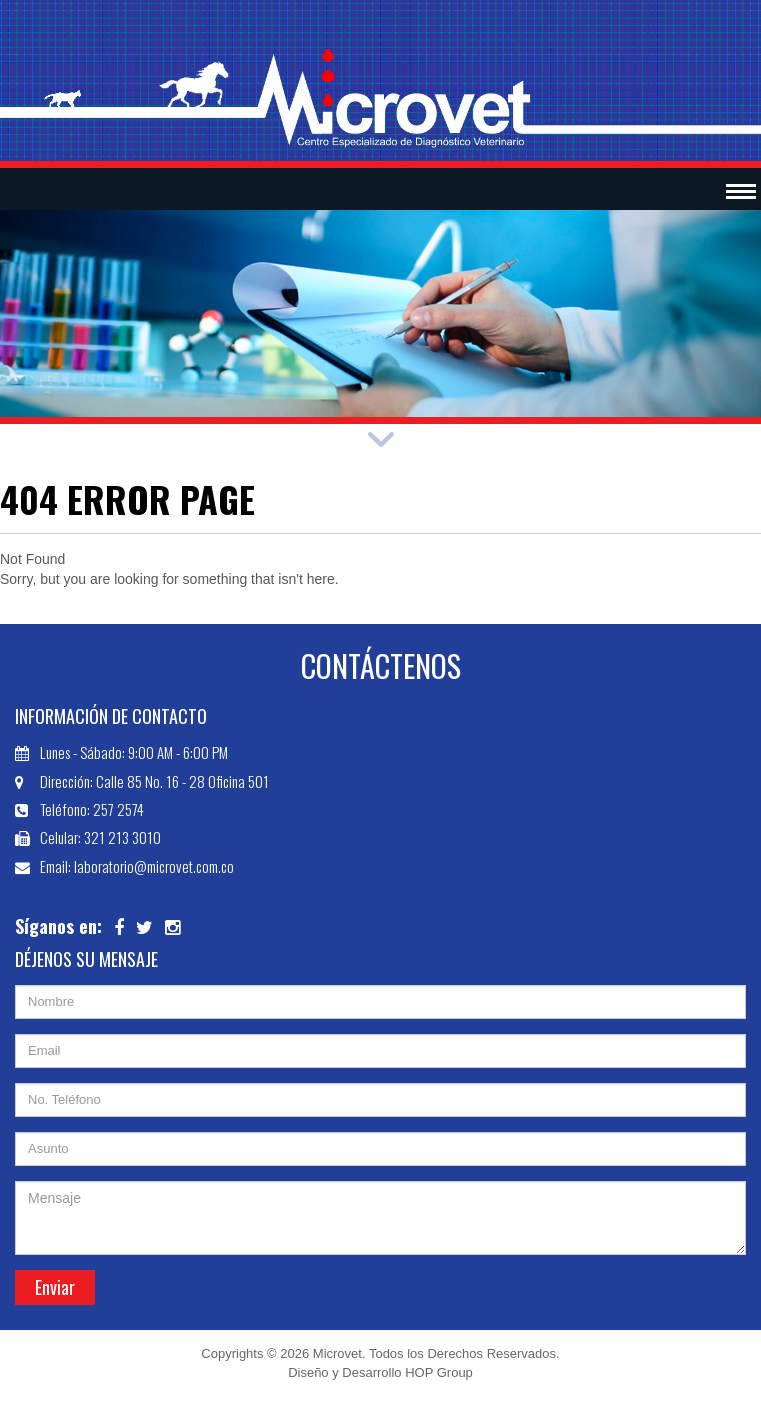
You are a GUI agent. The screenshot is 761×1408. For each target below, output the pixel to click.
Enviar (55, 1287)
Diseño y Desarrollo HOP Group (380, 1372)
